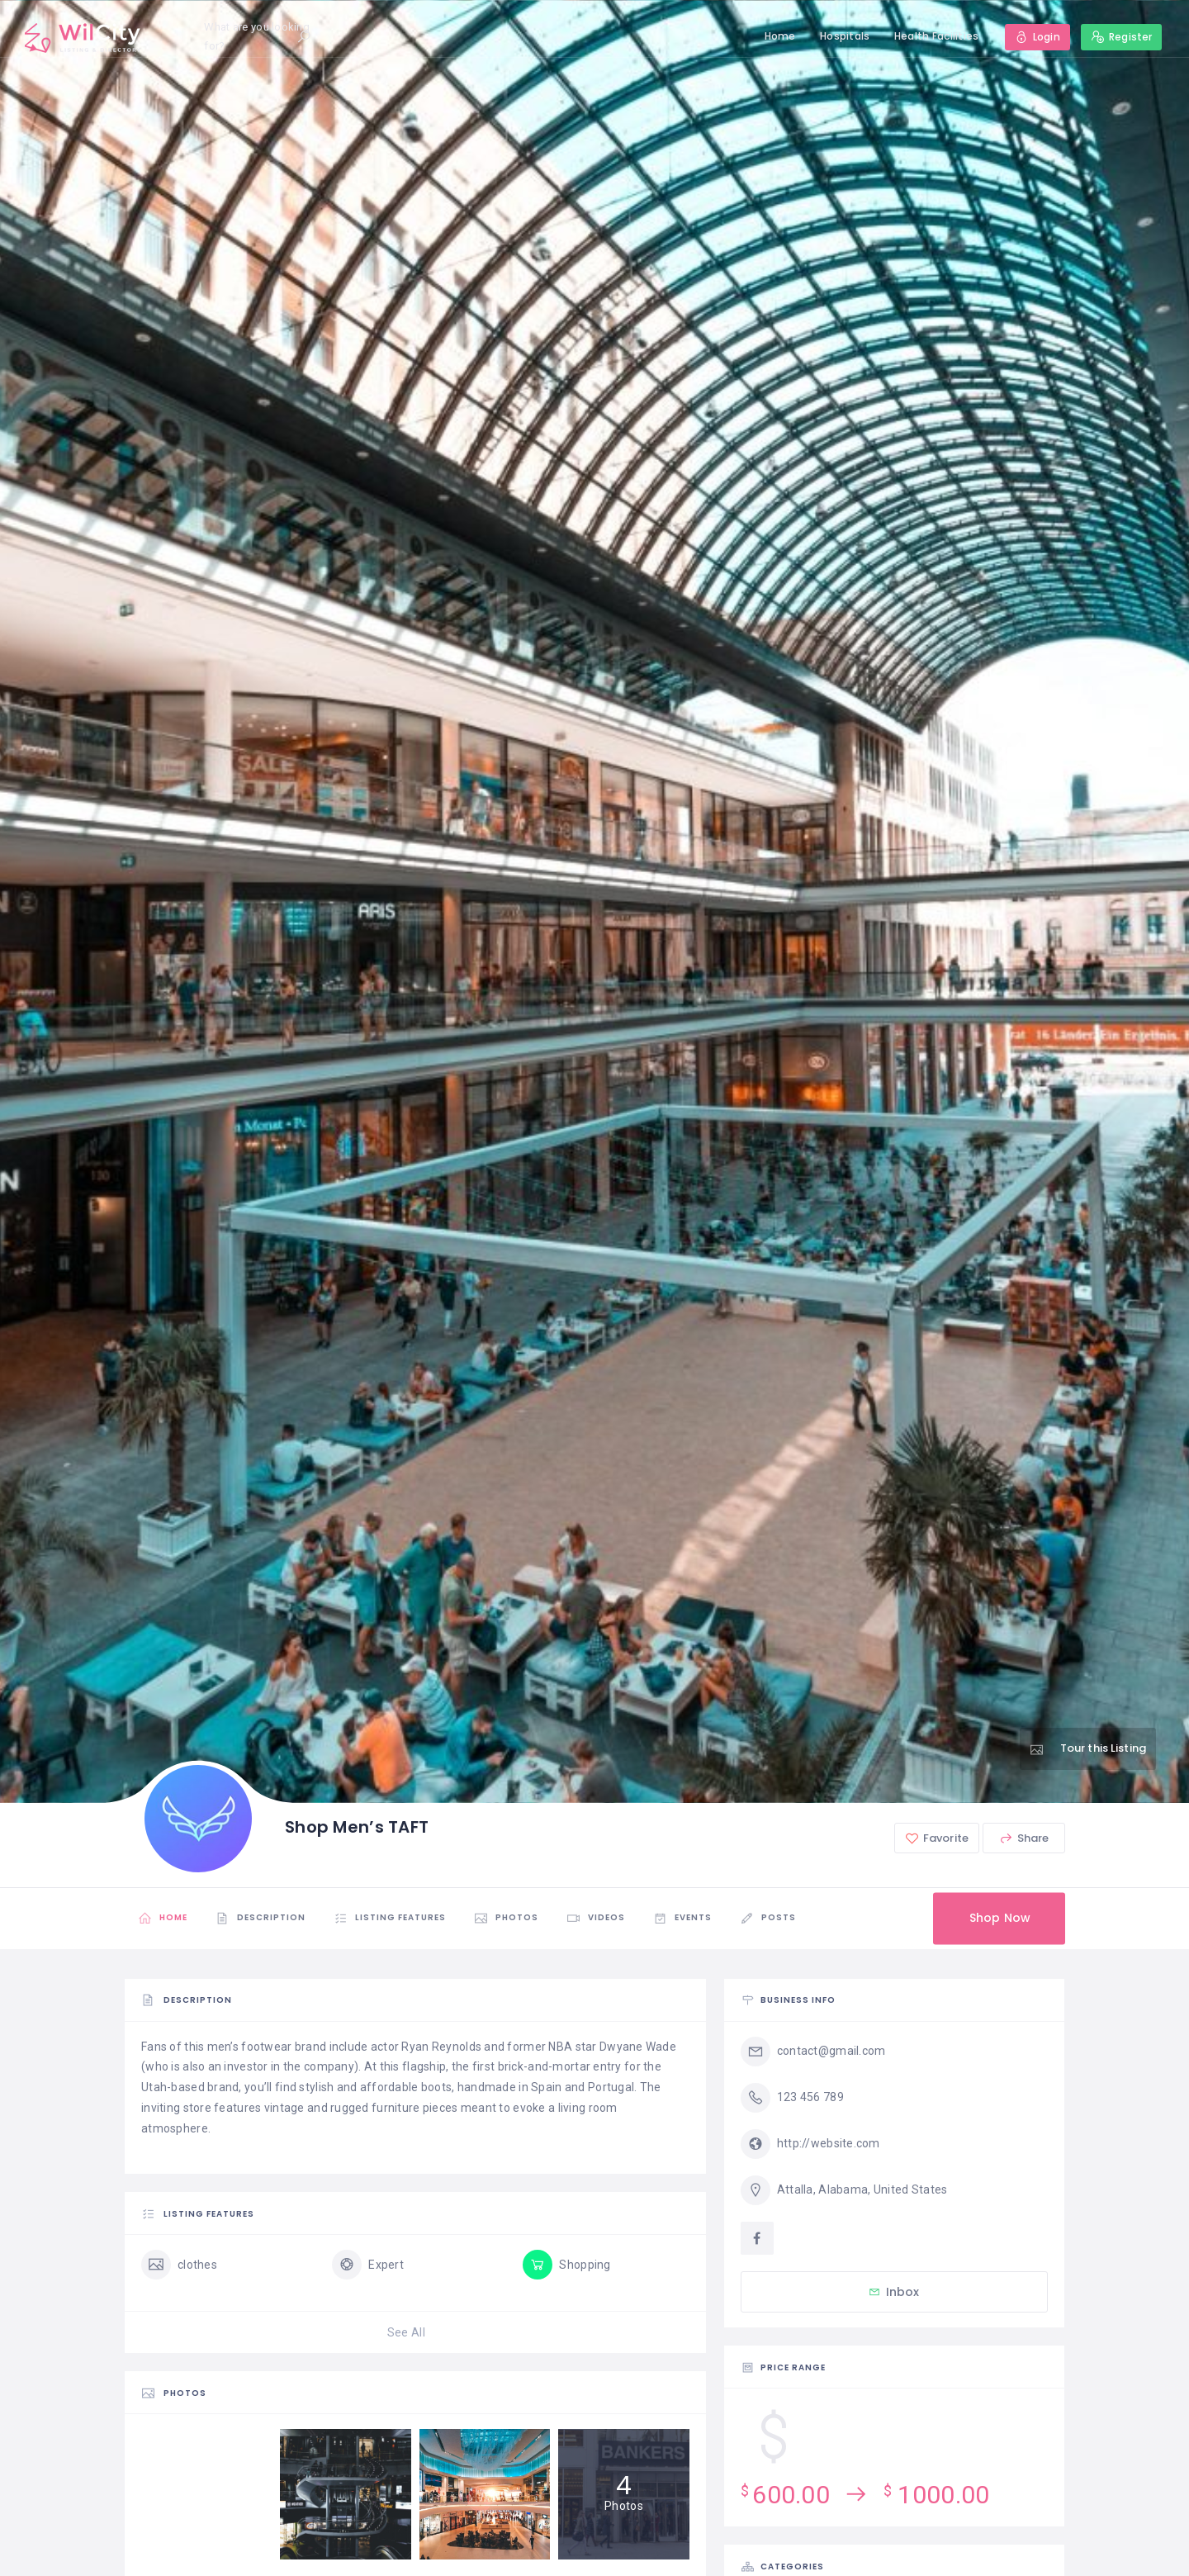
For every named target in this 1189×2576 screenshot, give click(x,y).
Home (780, 36)
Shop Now (999, 1917)
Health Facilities (936, 36)
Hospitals (845, 36)
